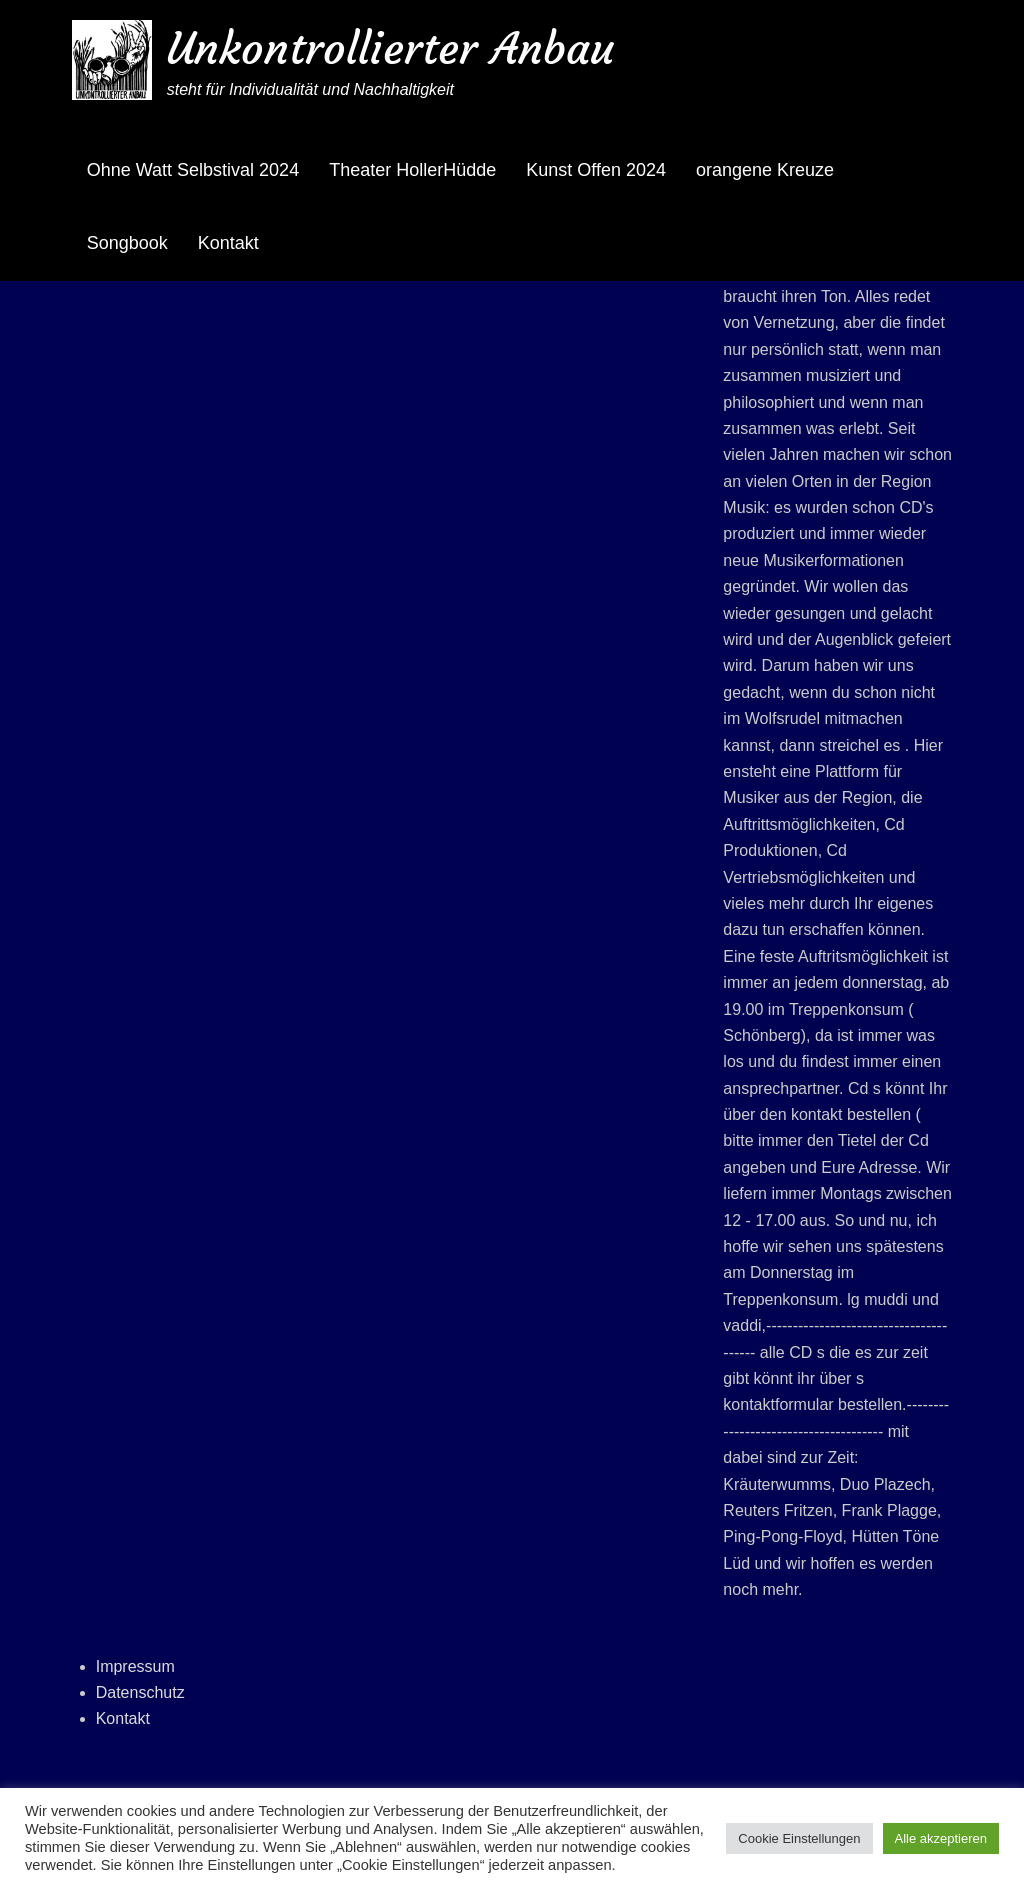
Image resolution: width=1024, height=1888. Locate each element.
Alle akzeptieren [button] (941, 1838)
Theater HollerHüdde (412, 170)
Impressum (135, 1666)
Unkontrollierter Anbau (390, 48)
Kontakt (228, 243)
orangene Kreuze (765, 170)
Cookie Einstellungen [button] (799, 1838)
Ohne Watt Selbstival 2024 (193, 170)
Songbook (127, 243)
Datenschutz (140, 1692)
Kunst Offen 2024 (596, 170)
